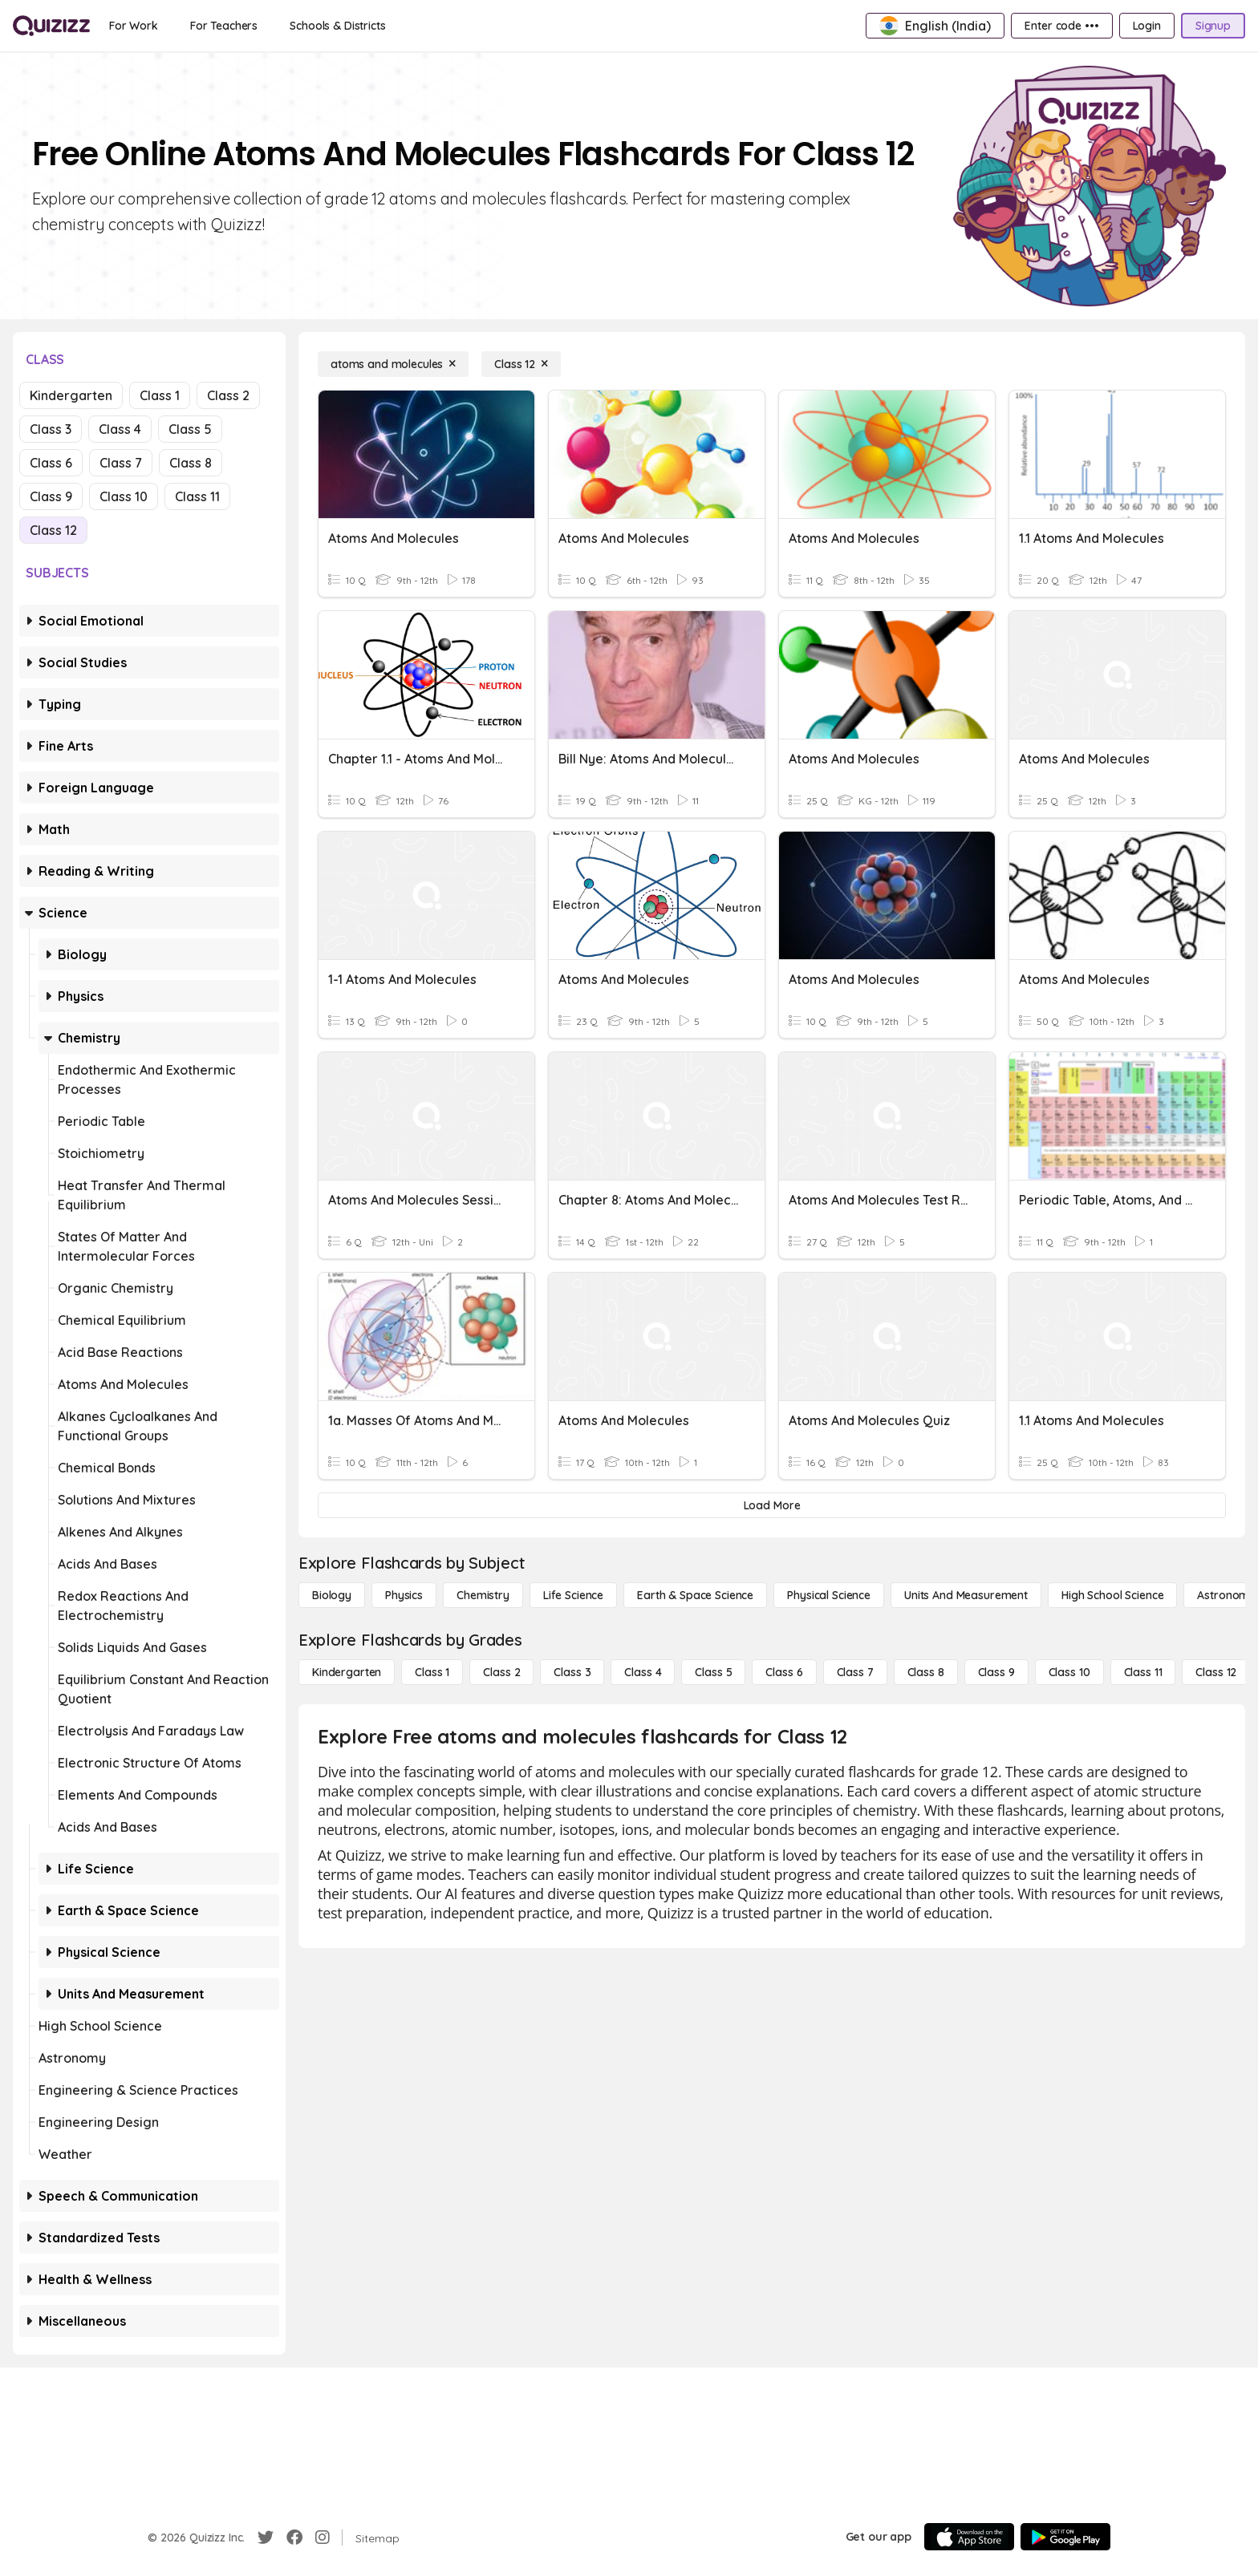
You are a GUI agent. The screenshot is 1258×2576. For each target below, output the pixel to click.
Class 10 (123, 496)
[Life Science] (573, 1595)
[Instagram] (322, 2537)
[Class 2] (501, 1672)
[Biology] (331, 1595)
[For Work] (133, 25)
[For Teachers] (223, 25)
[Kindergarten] (346, 1672)
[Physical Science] (828, 1595)
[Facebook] (294, 2537)
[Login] (1147, 25)
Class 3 (50, 429)
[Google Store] (1065, 2536)
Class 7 (120, 463)
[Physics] (403, 1595)
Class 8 (190, 463)
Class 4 (120, 429)
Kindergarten (71, 395)
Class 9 (51, 496)
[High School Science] (1112, 1595)
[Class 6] (784, 1672)
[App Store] (969, 2536)
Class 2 (228, 395)
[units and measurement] (966, 1595)
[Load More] (772, 1505)
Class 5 (190, 429)
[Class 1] (432, 1672)
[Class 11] (1143, 1672)
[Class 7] (855, 1672)
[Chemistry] (483, 1595)
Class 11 (197, 496)
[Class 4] (643, 1672)
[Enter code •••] (1061, 25)
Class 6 (51, 463)
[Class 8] (926, 1672)
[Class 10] (1069, 1672)
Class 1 (160, 395)
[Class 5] (713, 1672)
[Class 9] (996, 1672)
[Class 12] (521, 364)
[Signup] (1213, 25)
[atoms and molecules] (393, 364)
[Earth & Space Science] (695, 1595)
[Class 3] (572, 1672)
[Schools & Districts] (337, 25)
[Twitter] (266, 2537)
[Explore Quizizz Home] (51, 25)
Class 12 (53, 530)
